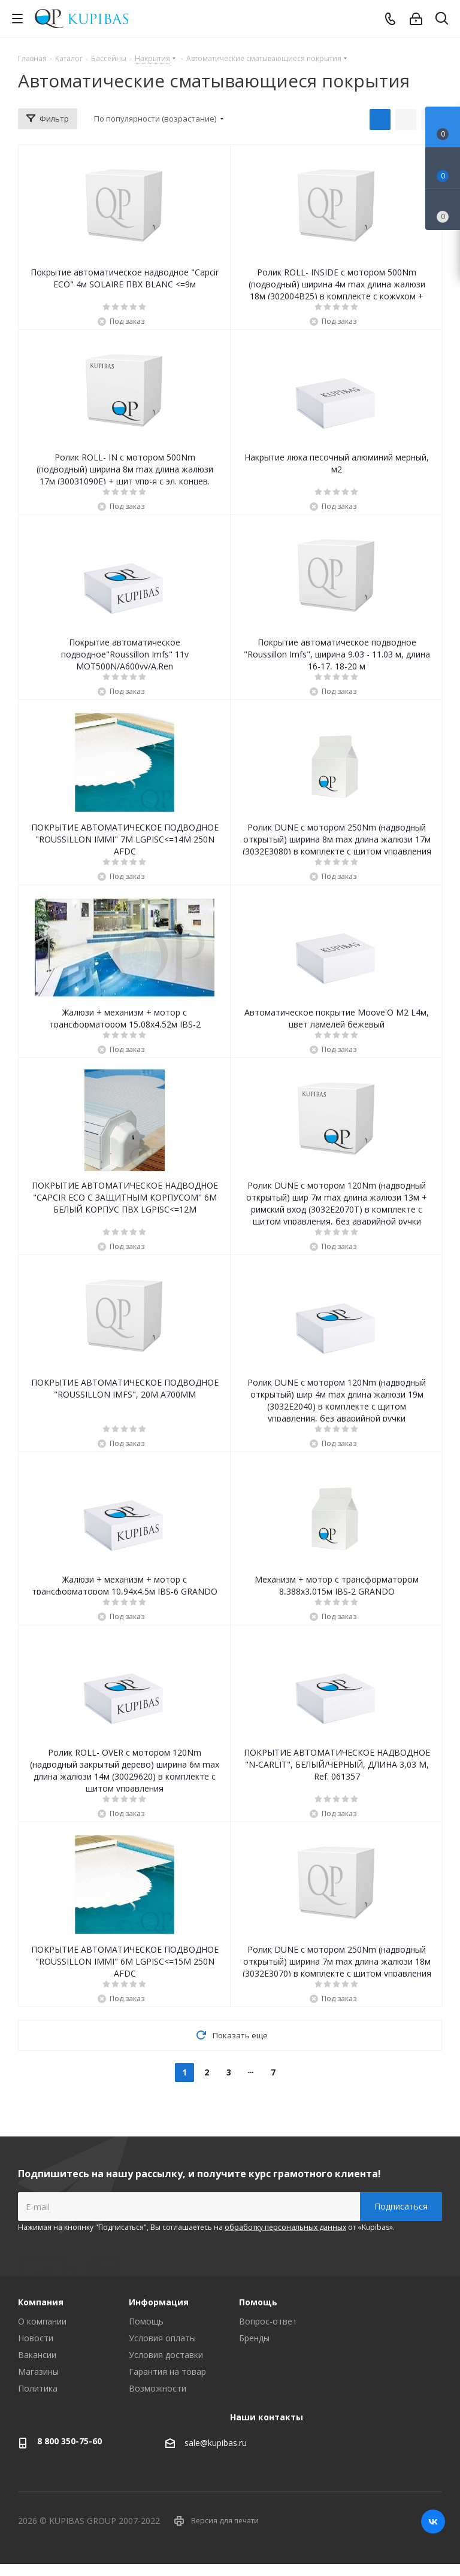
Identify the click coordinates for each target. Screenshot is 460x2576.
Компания (40, 2302)
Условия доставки (166, 2354)
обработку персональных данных (285, 2227)
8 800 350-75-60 (69, 2441)
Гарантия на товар (167, 2371)
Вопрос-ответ (268, 2321)
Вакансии (37, 2354)
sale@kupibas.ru (215, 2442)
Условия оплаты (162, 2338)
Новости (35, 2338)
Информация (159, 2302)
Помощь (146, 2321)
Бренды (254, 2338)
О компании (42, 2321)
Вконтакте (433, 2521)
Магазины (38, 2371)
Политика (38, 2388)
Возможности (157, 2388)
